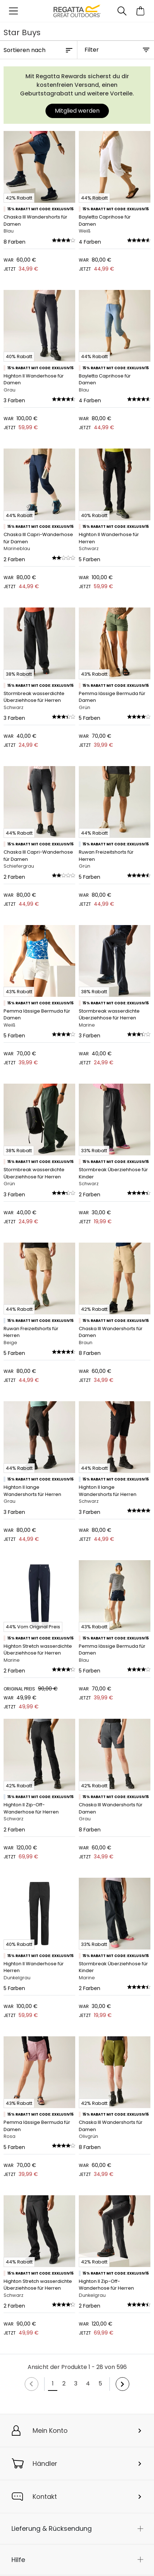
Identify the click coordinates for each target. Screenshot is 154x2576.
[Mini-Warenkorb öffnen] (140, 10)
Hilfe (18, 2559)
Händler (45, 2463)
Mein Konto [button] (50, 2430)
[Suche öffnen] (122, 10)
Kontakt (45, 2496)
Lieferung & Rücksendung (51, 2528)
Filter (92, 50)
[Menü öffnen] (13, 10)
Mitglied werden (77, 111)
